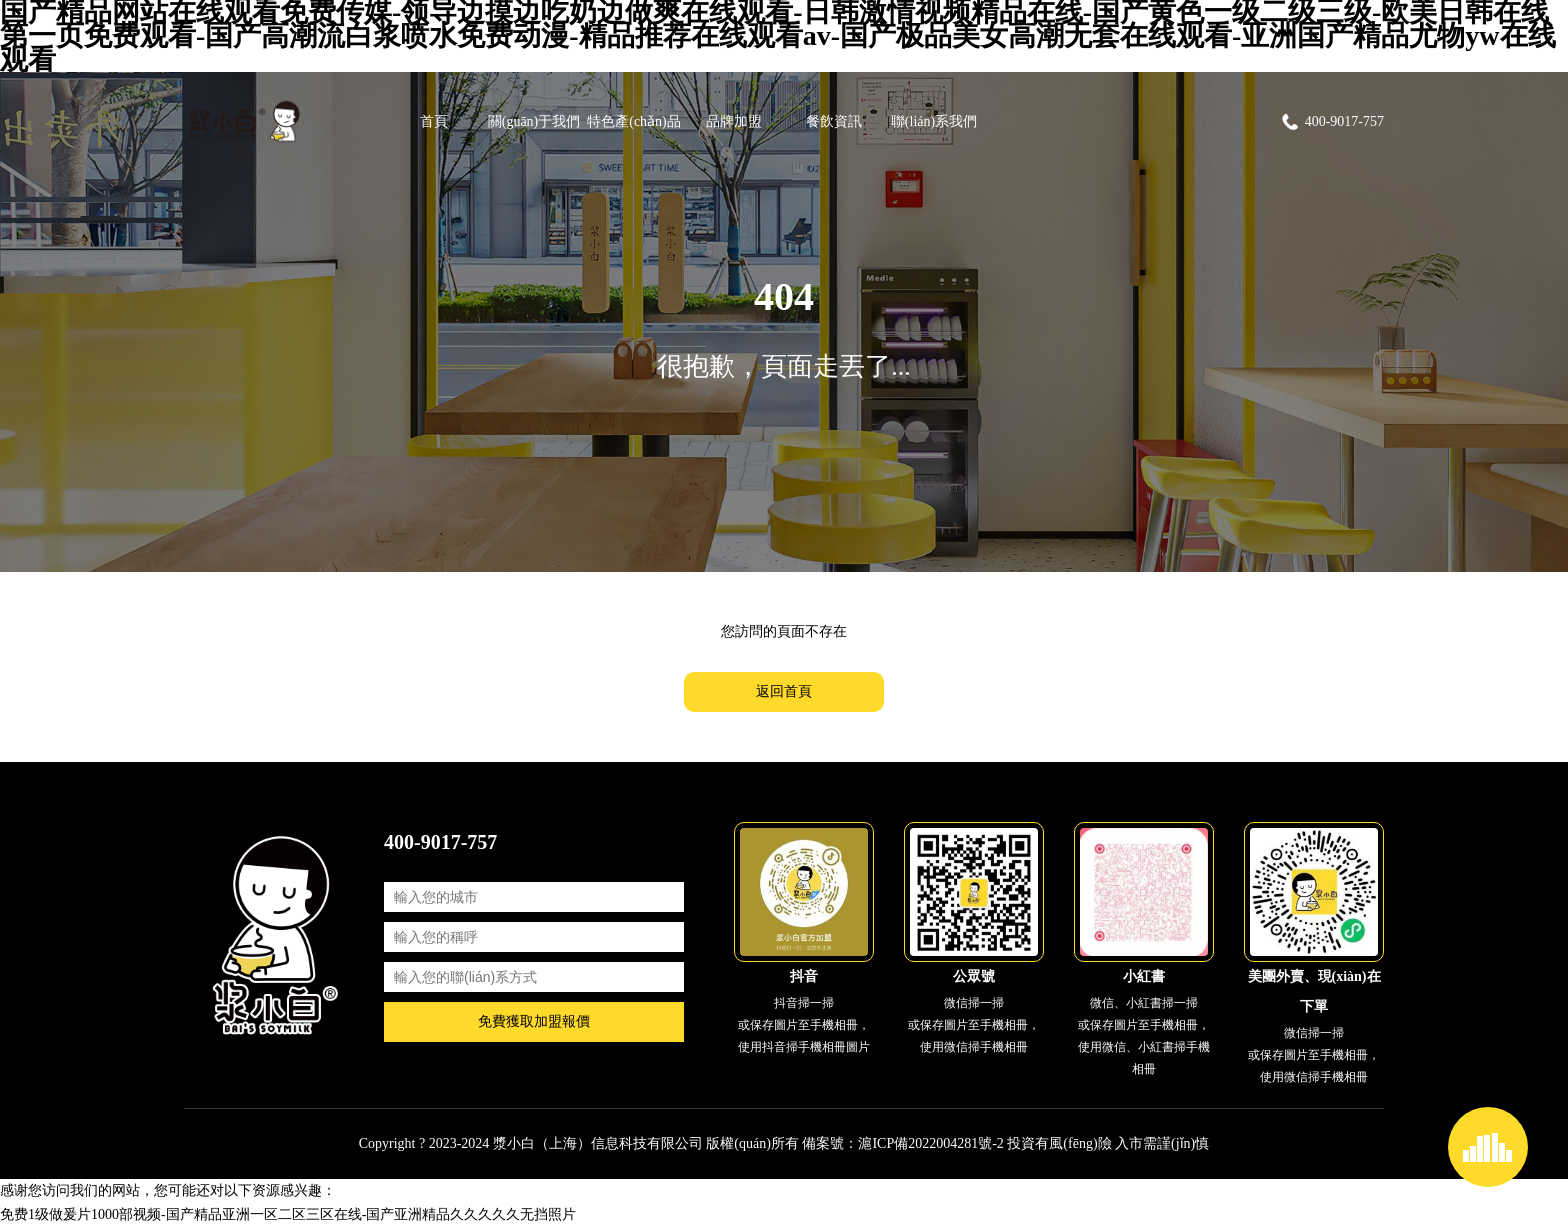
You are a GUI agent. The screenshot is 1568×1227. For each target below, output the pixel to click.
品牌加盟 (734, 121)
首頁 (434, 121)
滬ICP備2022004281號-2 (930, 1143)
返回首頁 (784, 691)
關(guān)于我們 (534, 121)
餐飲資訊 (834, 121)
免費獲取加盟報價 (534, 1021)
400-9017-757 (1332, 122)
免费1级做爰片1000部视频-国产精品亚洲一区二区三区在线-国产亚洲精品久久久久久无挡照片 (288, 1214)
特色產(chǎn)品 (634, 121)
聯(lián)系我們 (934, 121)
